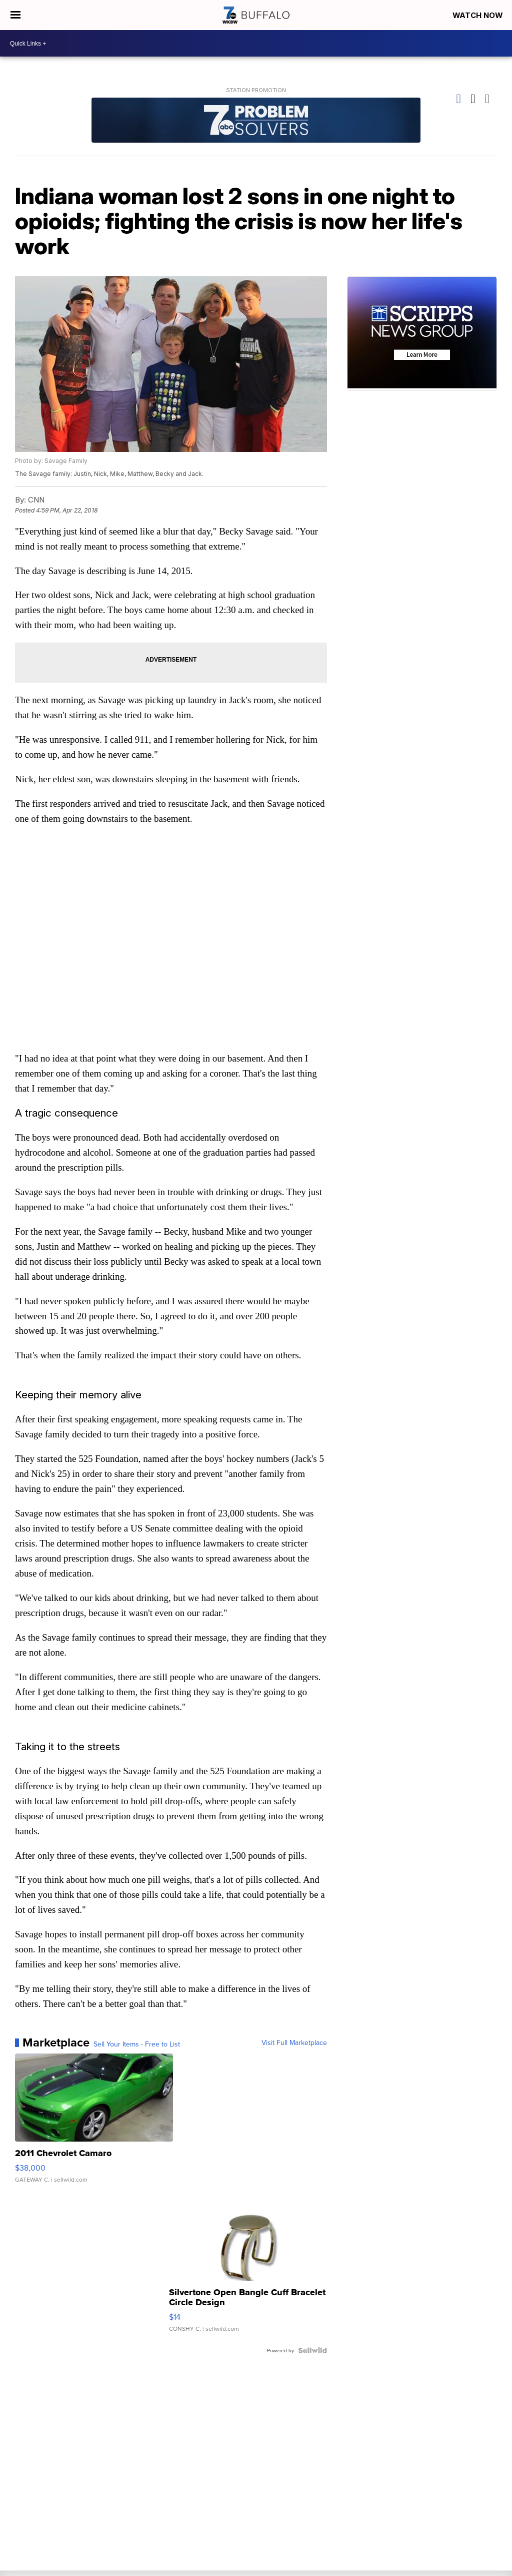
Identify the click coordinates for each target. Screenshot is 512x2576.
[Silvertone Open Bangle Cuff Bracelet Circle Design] (248, 2268)
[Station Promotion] (256, 121)
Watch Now (478, 15)
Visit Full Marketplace (294, 2043)
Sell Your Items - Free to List (137, 2045)
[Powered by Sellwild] (312, 2351)
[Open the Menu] (15, 15)
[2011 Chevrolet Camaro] (94, 2124)
